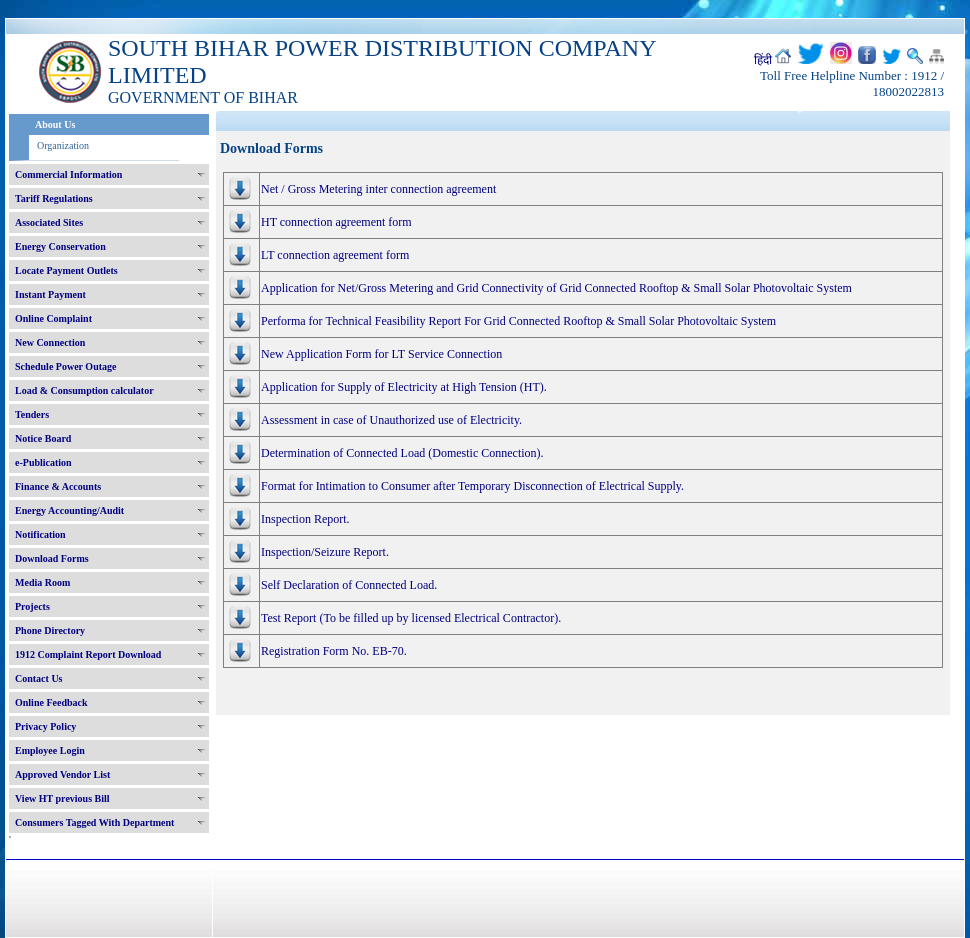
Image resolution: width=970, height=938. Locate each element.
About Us (55, 124)
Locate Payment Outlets (66, 270)
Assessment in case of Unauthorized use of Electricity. (391, 420)
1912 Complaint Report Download (88, 654)
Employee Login (50, 750)
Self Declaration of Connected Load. (349, 585)
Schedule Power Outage (65, 366)
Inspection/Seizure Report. (325, 552)
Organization (63, 145)
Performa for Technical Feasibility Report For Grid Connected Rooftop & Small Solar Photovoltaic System (518, 321)
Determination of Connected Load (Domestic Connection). (402, 453)
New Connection (50, 342)
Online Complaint (53, 318)
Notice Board (43, 438)
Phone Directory (50, 630)
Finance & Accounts (58, 486)
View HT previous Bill (62, 798)
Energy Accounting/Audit (69, 510)
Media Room (42, 582)
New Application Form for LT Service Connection (381, 354)
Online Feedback (51, 702)
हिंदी (763, 60)
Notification (40, 534)
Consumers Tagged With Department (94, 822)
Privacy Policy (45, 726)
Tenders (32, 414)
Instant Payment (50, 294)
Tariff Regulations (54, 198)
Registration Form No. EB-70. (334, 651)
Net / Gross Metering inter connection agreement (378, 189)
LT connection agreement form (335, 255)
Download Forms (52, 558)
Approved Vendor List (62, 774)
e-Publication (43, 462)
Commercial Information (68, 174)
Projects (32, 606)
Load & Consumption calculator (84, 390)
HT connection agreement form (336, 222)
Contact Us (39, 678)
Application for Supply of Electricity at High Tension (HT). (404, 387)
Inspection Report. (305, 519)
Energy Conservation (60, 246)
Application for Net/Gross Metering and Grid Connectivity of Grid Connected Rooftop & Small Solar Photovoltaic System (556, 288)
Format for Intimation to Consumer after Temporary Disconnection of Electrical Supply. (472, 486)
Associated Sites (49, 222)
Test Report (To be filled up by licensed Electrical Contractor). (411, 618)
